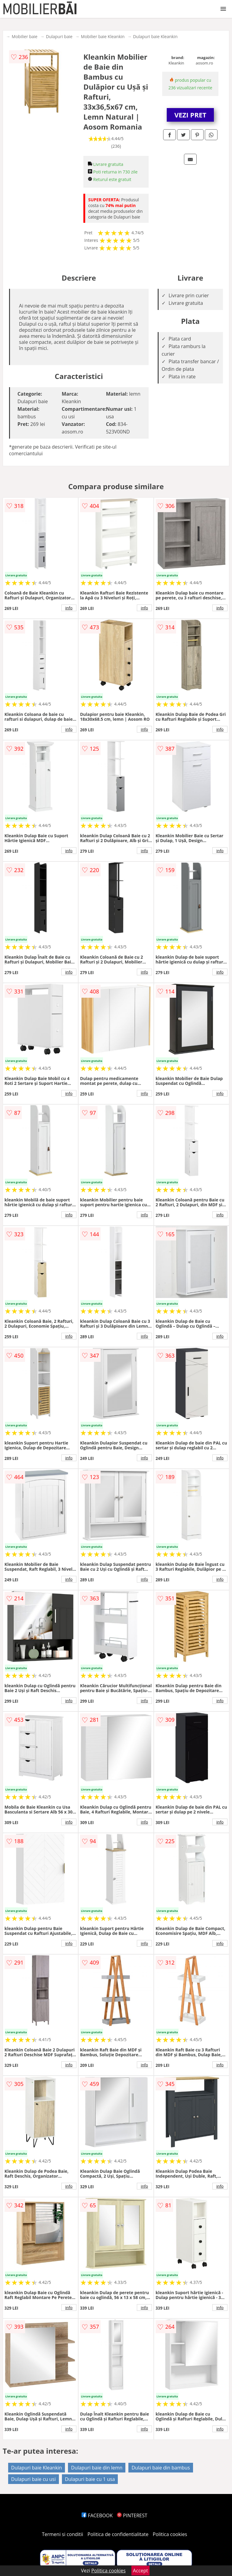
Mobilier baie (24, 36)
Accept (140, 2570)
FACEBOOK (97, 2515)
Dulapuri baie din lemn (96, 2467)
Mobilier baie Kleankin (103, 36)
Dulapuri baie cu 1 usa (90, 2479)
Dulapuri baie (59, 36)
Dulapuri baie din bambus (160, 2467)
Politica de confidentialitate (118, 2534)
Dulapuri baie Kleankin (155, 36)
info (68, 608)
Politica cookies (170, 2534)
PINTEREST (132, 2515)
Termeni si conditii (62, 2534)
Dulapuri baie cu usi (33, 2479)
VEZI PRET (190, 114)
